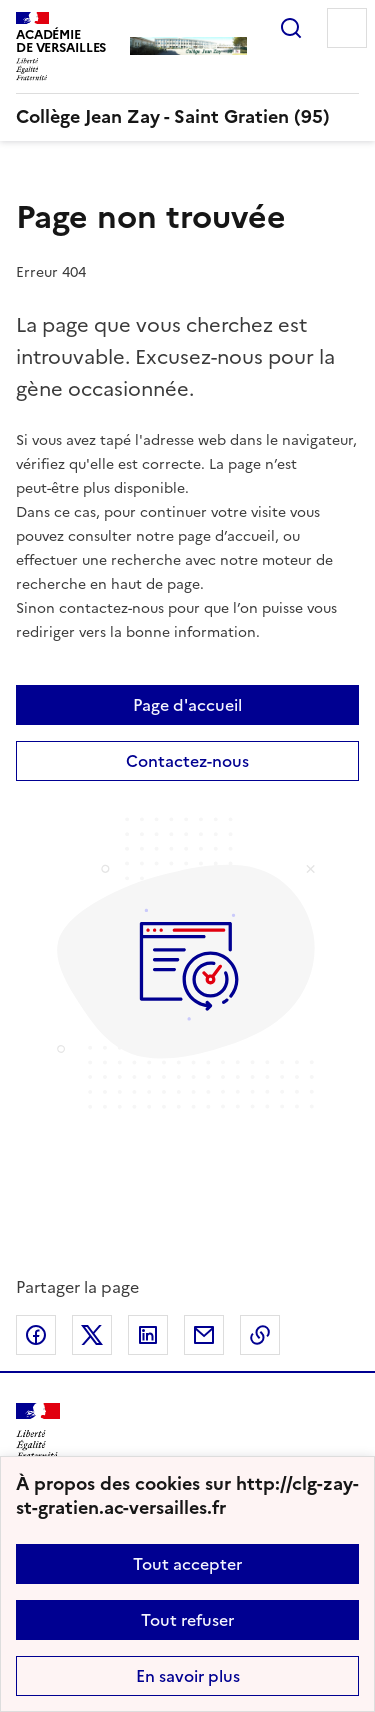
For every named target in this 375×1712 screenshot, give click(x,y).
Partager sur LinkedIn (148, 1335)
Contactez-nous (187, 761)
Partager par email (204, 1335)
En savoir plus (188, 1676)
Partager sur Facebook (36, 1335)
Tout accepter (187, 1564)
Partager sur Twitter (92, 1335)
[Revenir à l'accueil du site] (38, 1431)
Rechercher (291, 28)
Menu (347, 28)
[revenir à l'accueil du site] (187, 117)
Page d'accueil (187, 705)
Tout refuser (187, 1620)
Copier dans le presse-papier (260, 1335)
